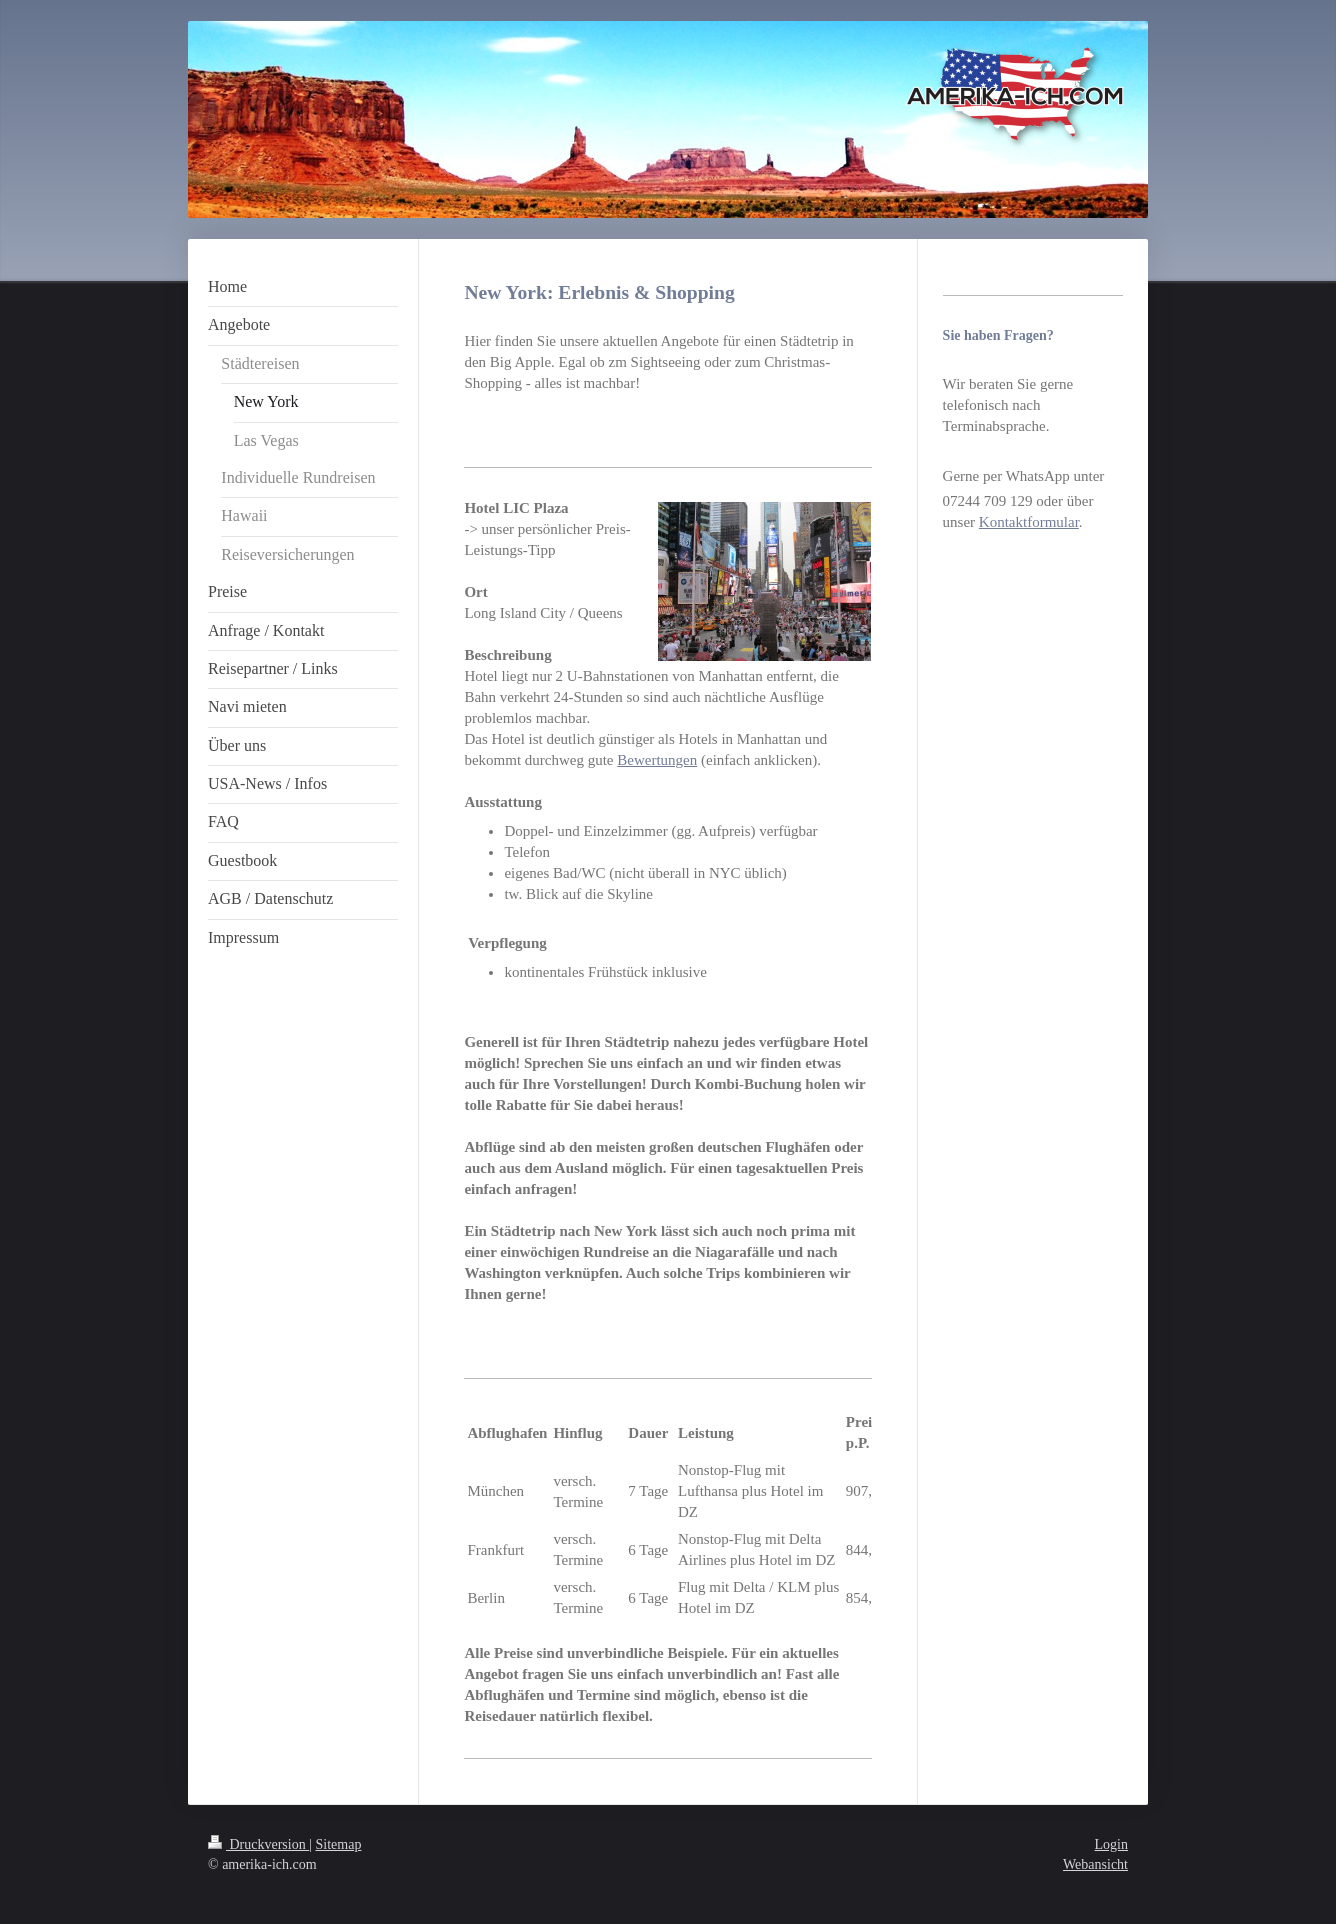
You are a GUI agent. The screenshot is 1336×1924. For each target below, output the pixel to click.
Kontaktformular (1029, 522)
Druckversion (258, 1844)
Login (1111, 1844)
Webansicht (1095, 1864)
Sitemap (339, 1844)
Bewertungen (657, 760)
